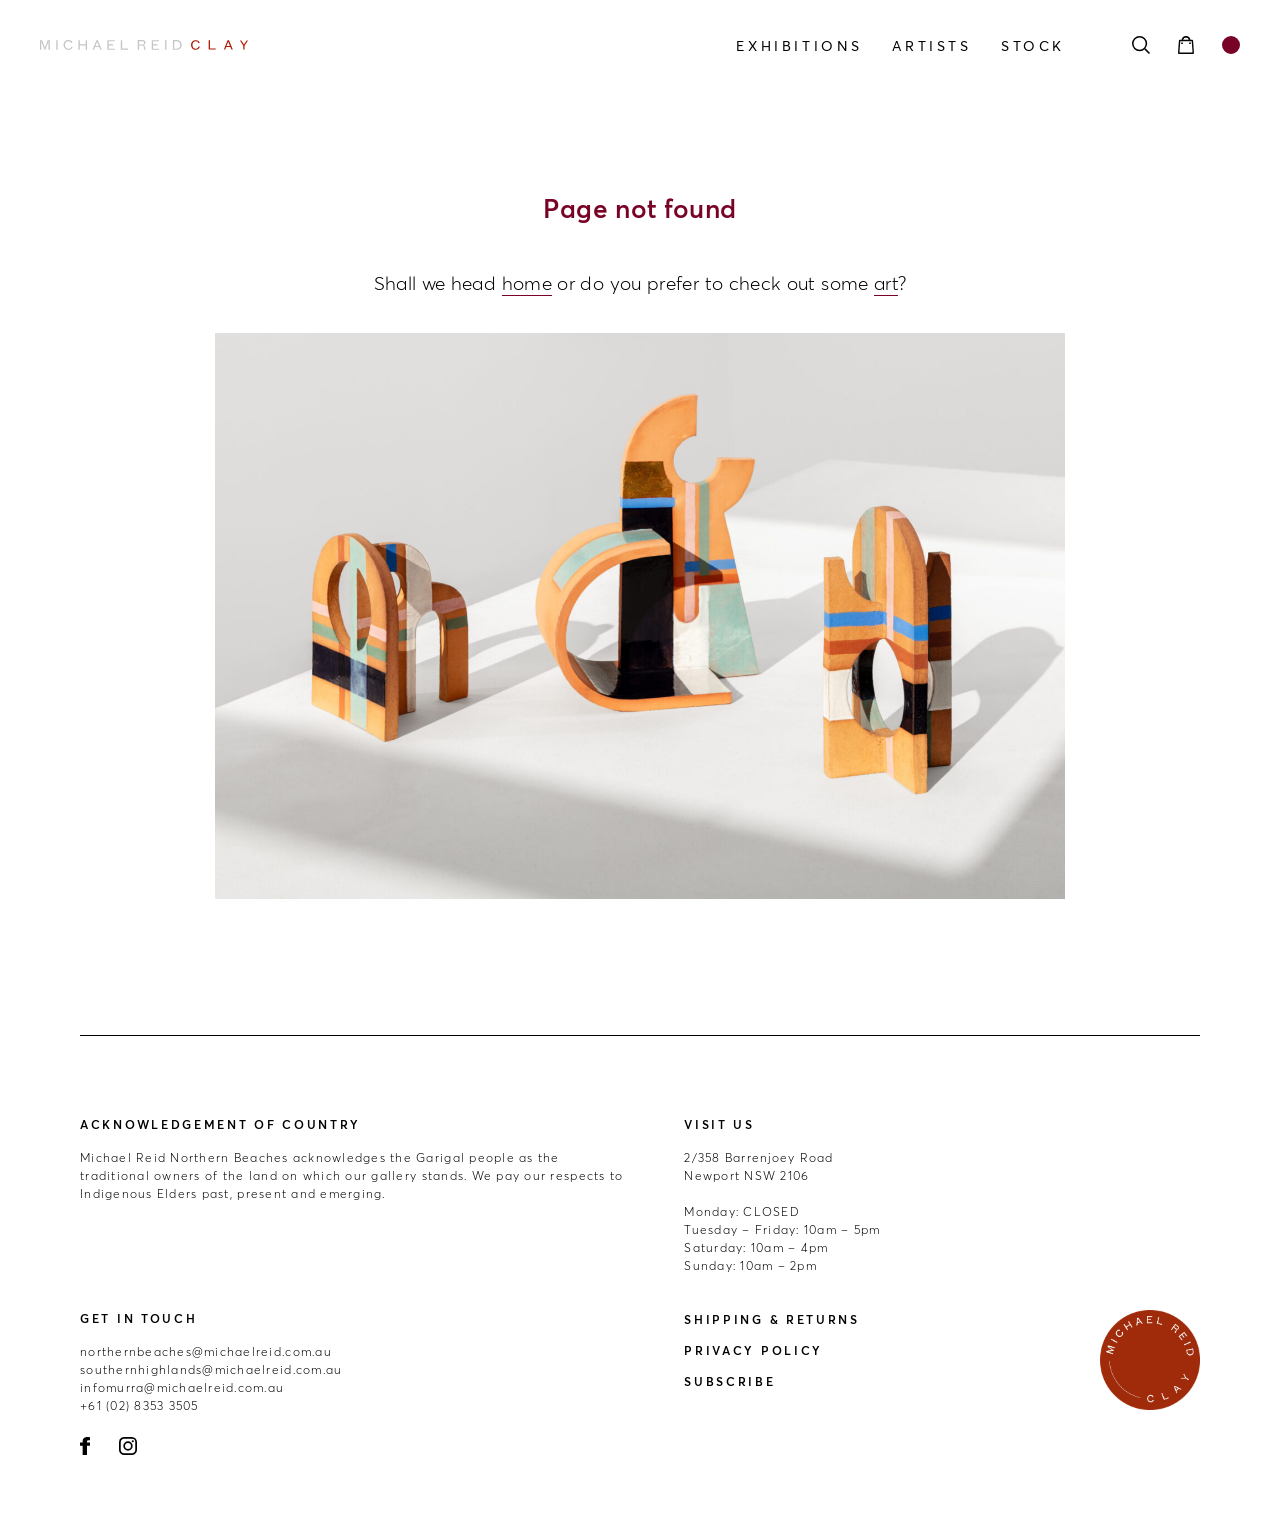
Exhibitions (799, 46)
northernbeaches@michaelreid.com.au (206, 1351)
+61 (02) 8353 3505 (139, 1405)
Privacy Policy (753, 1350)
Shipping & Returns (772, 1319)
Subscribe (729, 1381)
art (886, 283)
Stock (1033, 46)
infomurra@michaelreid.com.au (182, 1387)
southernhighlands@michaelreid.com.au (211, 1369)
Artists (931, 46)
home (527, 283)
